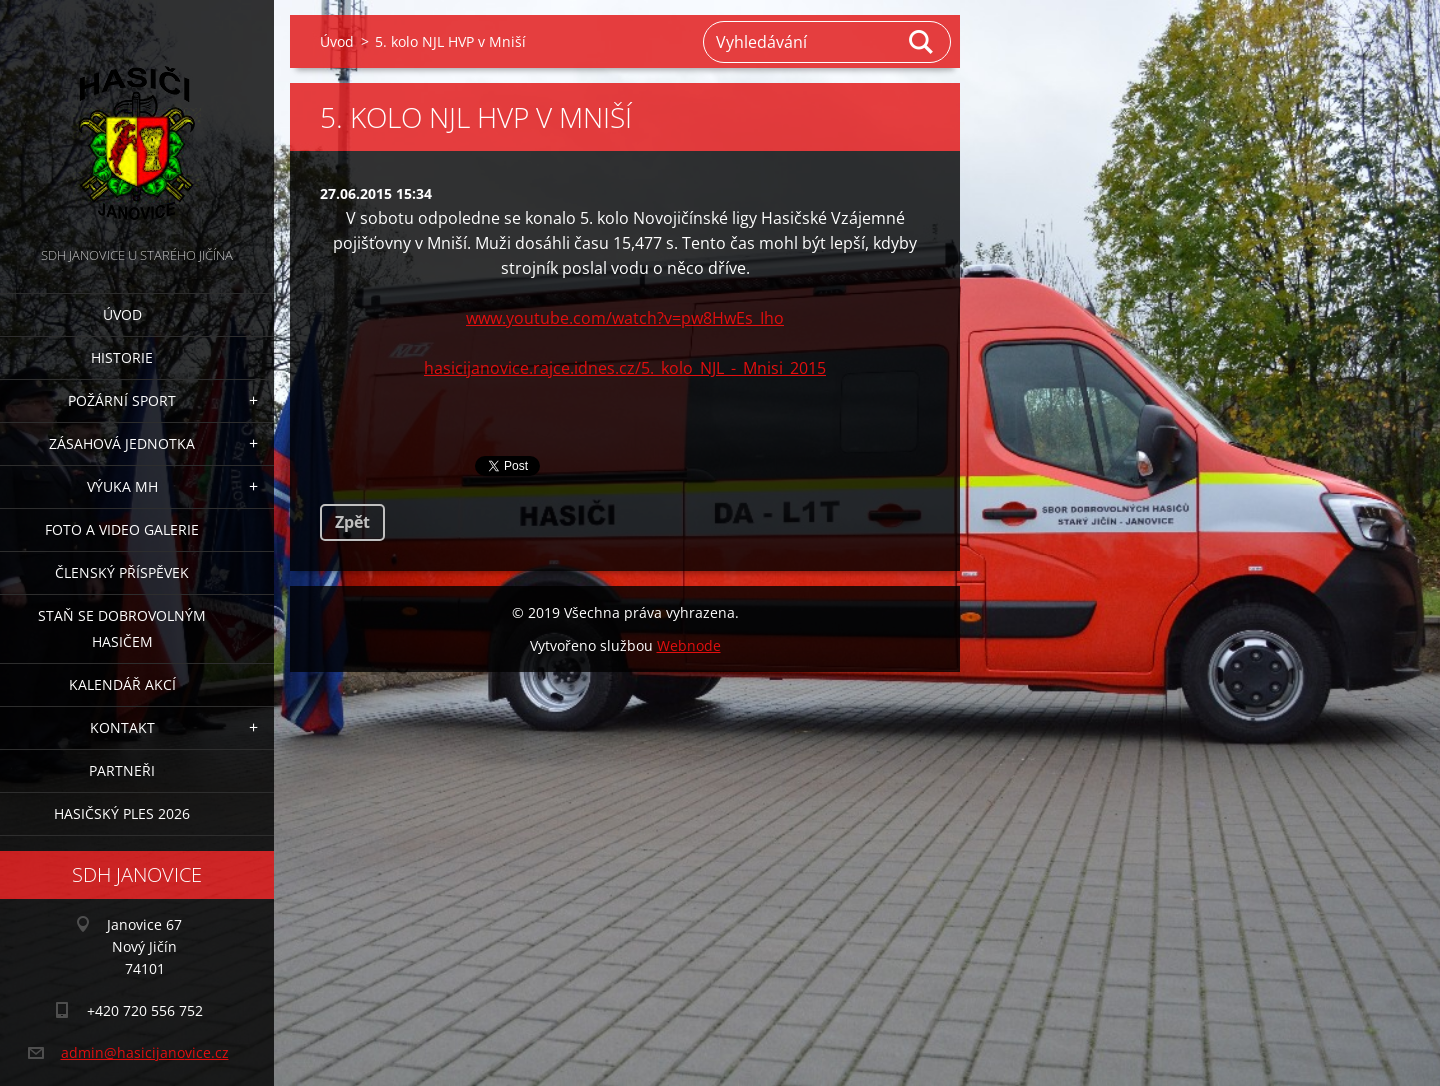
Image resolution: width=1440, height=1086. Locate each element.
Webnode (689, 645)
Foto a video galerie (122, 529)
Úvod (122, 314)
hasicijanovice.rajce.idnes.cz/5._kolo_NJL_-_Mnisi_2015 (625, 368)
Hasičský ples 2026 (122, 813)
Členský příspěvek (122, 572)
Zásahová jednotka (122, 443)
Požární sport (122, 400)
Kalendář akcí (122, 684)
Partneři (122, 770)
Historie (122, 357)
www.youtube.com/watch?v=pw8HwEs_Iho (625, 318)
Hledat (922, 42)
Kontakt (122, 727)
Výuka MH (122, 486)
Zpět (352, 522)
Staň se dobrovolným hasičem (122, 628)
